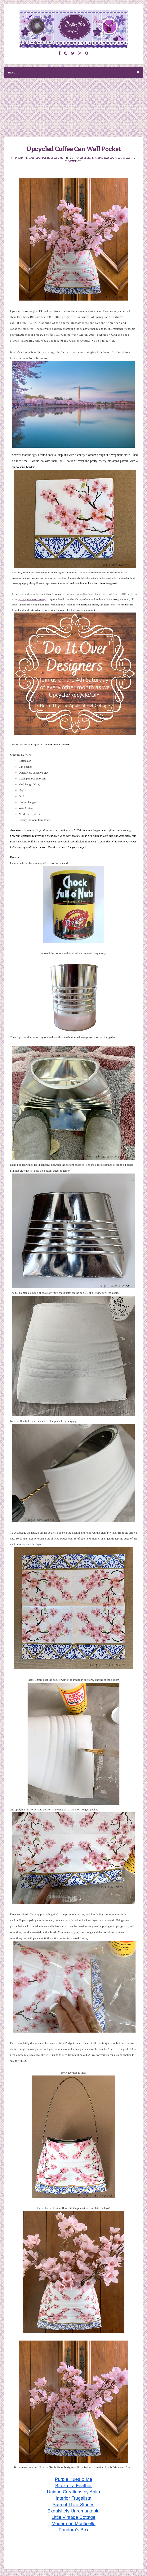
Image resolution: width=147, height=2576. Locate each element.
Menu (73, 72)
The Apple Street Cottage (33, 599)
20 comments (73, 160)
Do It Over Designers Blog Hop (89, 157)
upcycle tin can (120, 157)
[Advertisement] (73, 108)
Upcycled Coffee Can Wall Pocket (73, 148)
